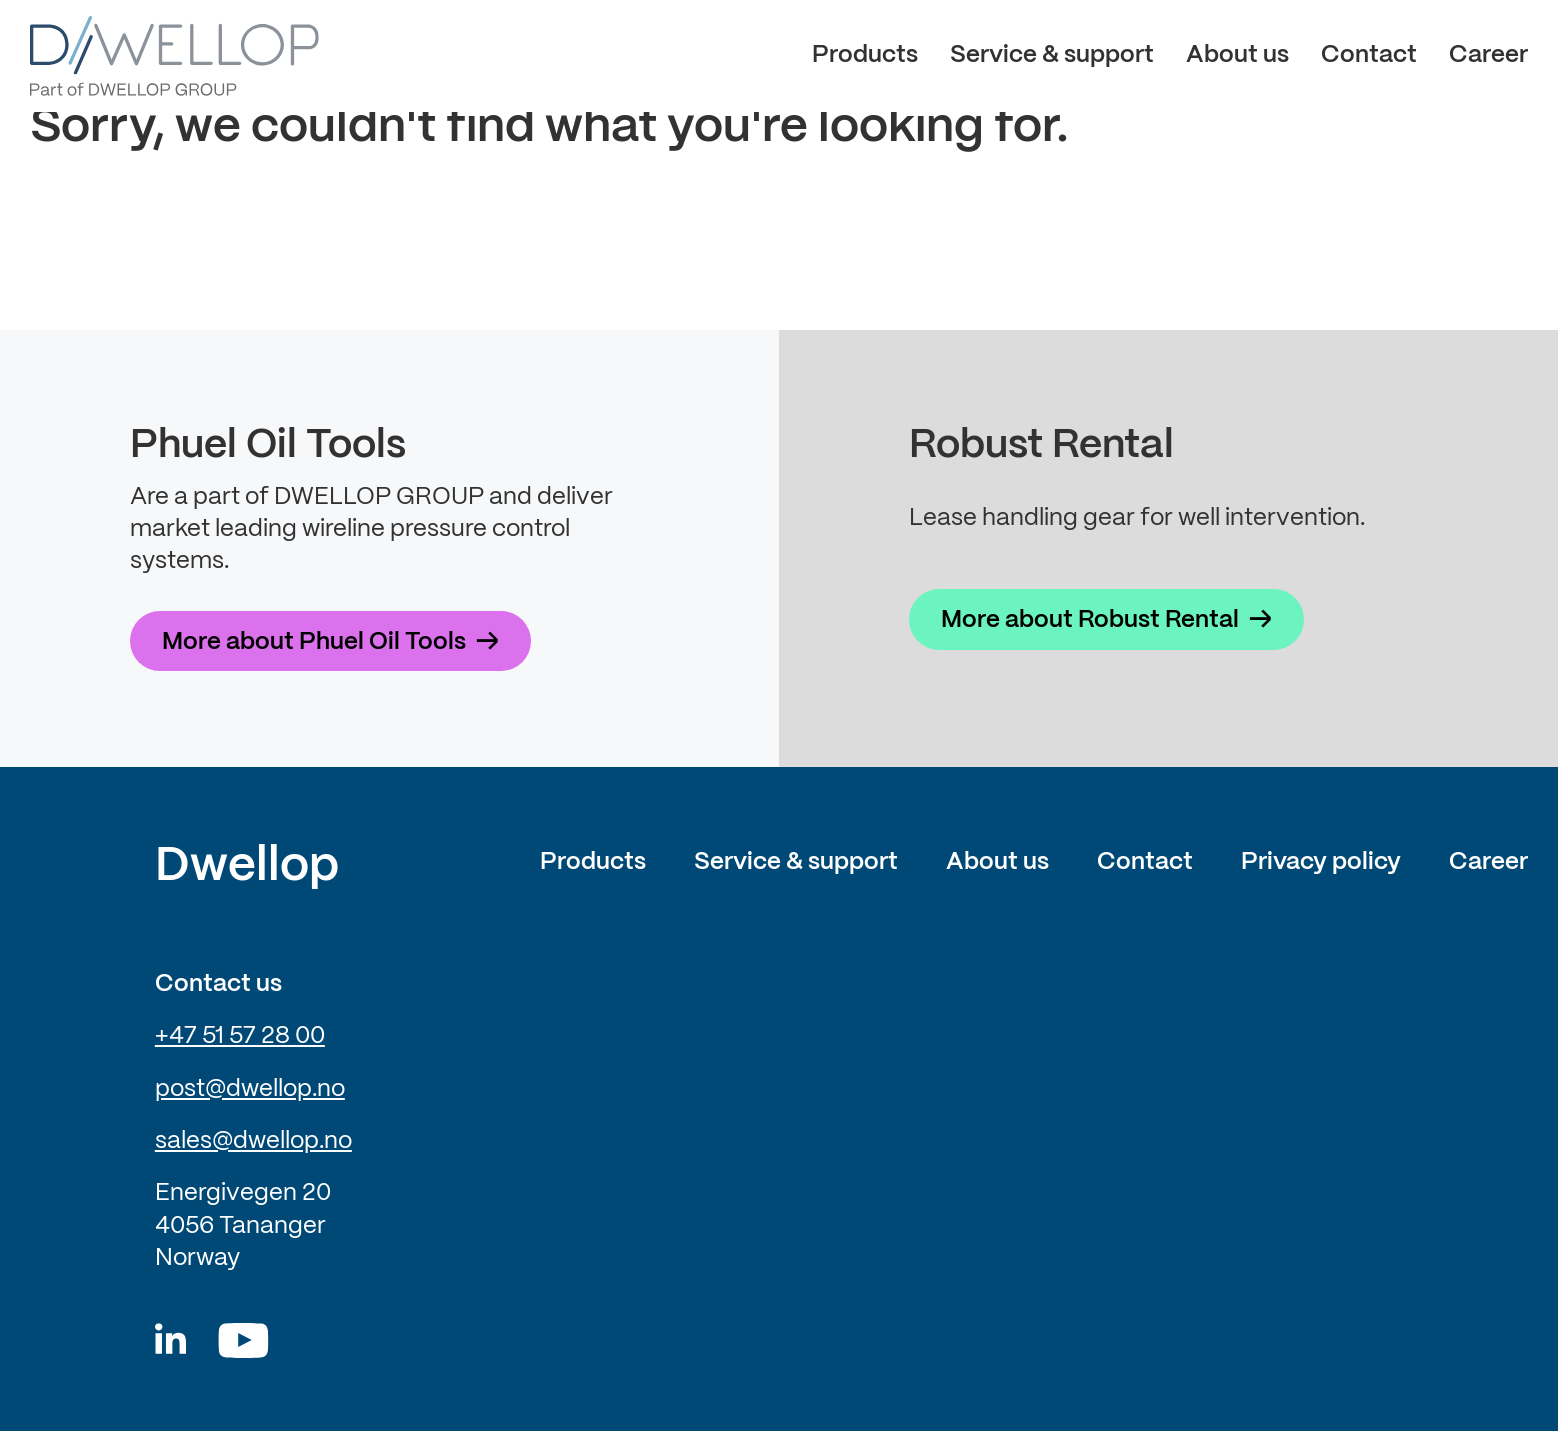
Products (865, 55)
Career (1488, 55)
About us (1237, 55)
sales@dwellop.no (253, 1141)
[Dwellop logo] (174, 56)
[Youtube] (243, 1341)
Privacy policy (1321, 862)
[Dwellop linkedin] (170, 1341)
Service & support (1052, 55)
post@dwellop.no (250, 1089)
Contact (1369, 55)
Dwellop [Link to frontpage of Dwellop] (247, 867)
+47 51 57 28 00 (240, 1036)
